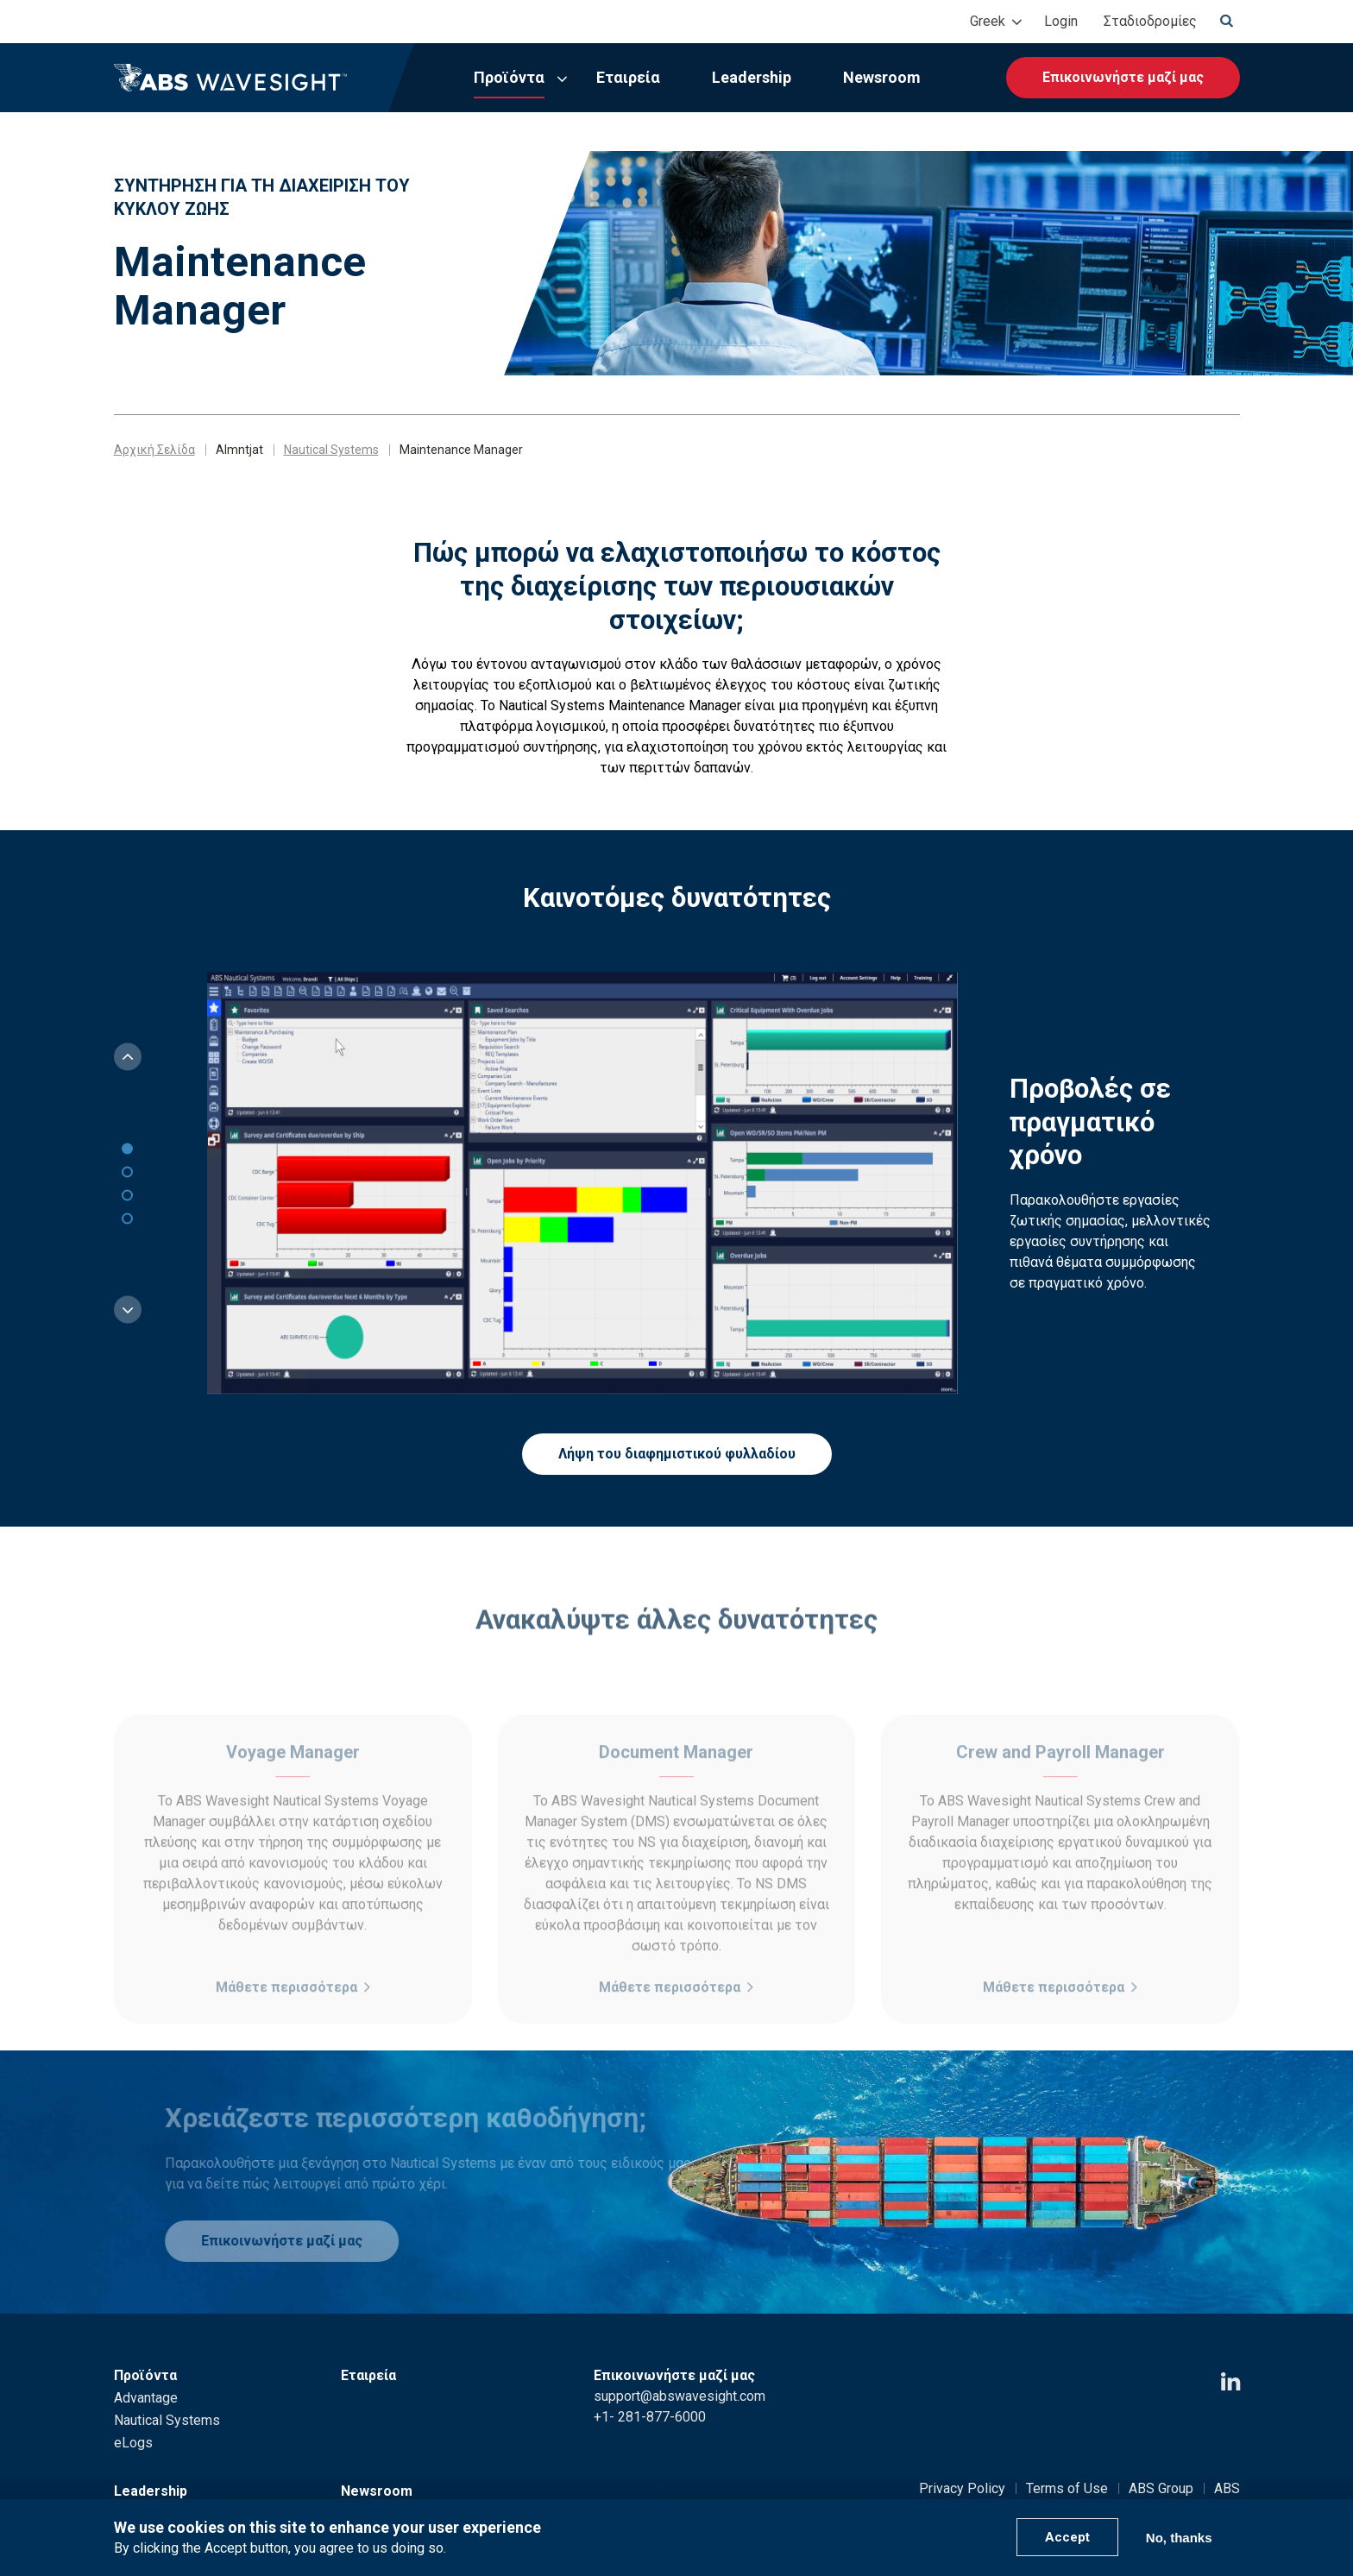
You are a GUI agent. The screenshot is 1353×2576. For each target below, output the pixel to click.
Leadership (751, 77)
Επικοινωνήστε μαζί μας (1123, 77)
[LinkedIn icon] (1230, 2382)
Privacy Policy (962, 2488)
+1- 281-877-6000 (650, 2417)
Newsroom (882, 77)
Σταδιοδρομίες (1150, 21)
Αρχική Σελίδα (154, 450)
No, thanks (1179, 2537)
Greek (987, 21)
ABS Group (1161, 2488)
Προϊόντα (509, 77)
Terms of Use (1067, 2488)
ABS (1227, 2488)
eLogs (133, 2442)
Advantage (146, 2398)
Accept (1067, 2537)
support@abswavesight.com (679, 2396)
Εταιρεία (628, 77)
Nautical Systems (331, 450)
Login (1061, 21)
